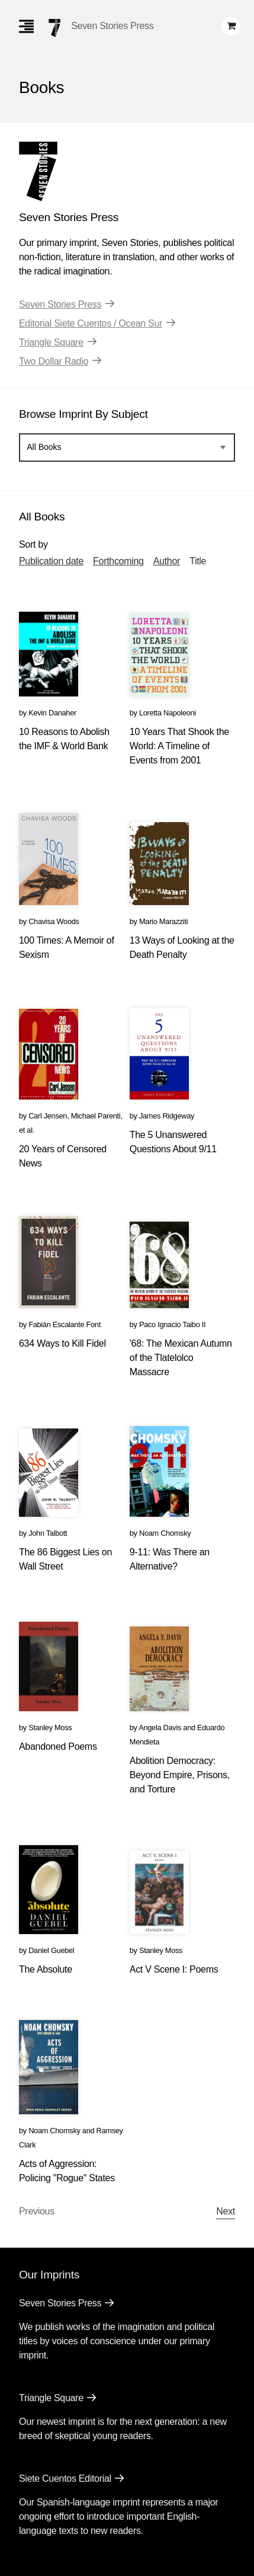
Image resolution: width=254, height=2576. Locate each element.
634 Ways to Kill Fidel (62, 1343)
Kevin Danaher (52, 712)
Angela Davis (160, 1727)
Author (166, 561)
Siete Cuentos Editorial (65, 2478)
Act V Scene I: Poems (174, 1969)
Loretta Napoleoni (167, 712)
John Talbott (47, 1533)
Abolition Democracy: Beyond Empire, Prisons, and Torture (180, 1775)
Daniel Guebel (51, 1950)
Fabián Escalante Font (64, 1324)
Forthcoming (118, 561)
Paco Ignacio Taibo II (172, 1324)
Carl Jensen (47, 1115)
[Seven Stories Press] (54, 28)
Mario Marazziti (163, 921)
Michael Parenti (96, 1115)
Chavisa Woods (53, 921)
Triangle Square (51, 342)
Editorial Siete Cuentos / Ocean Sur (90, 323)
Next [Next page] (225, 2211)
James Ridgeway (166, 1115)
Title (197, 561)
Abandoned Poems (58, 1746)
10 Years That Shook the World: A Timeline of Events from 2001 (179, 746)
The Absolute (45, 1969)
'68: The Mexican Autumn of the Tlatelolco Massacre (181, 1357)
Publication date (51, 561)
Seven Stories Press (112, 26)
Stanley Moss (50, 1727)
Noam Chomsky (165, 1533)
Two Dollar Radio (53, 361)
